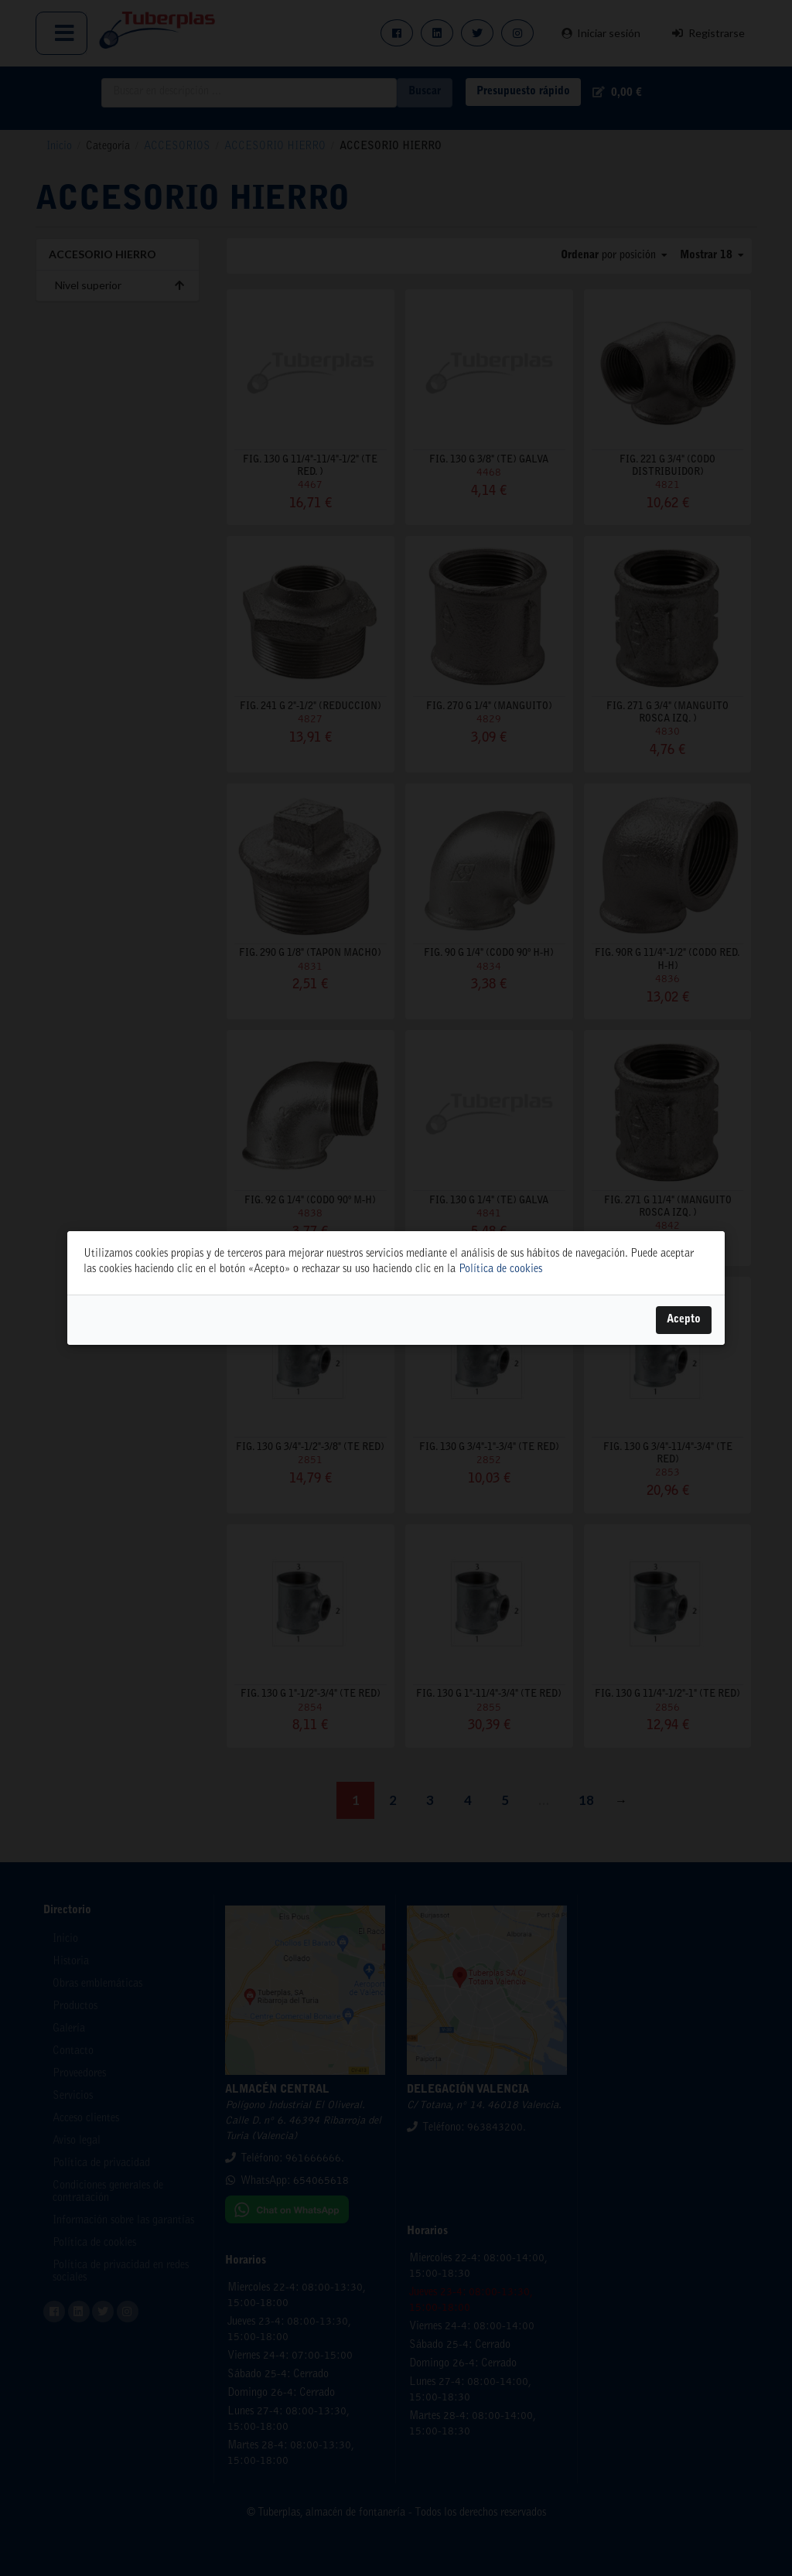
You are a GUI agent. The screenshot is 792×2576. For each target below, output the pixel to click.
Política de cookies (500, 1269)
